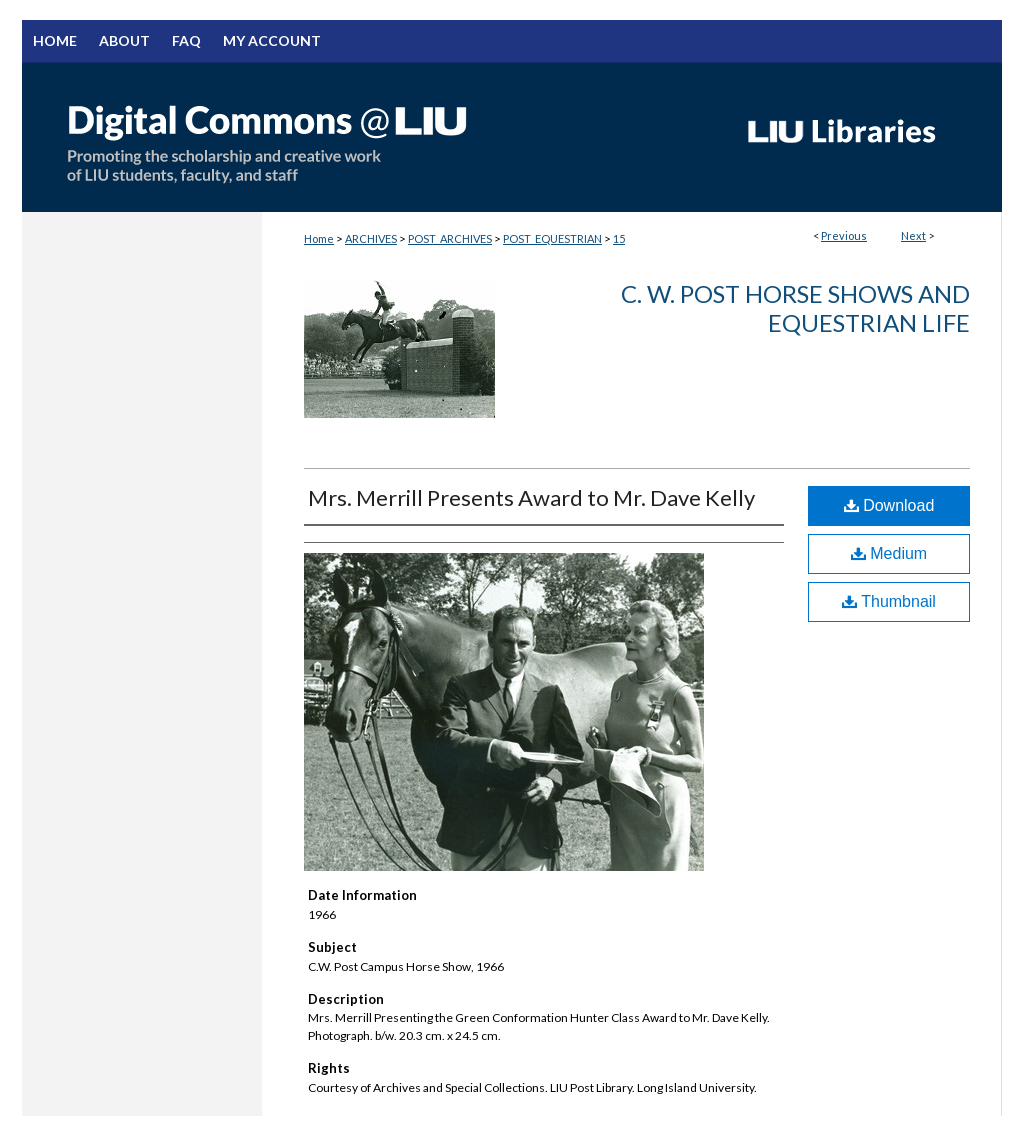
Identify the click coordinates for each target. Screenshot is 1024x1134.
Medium (889, 553)
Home (319, 238)
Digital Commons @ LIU (372, 137)
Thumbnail (889, 601)
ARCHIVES (371, 238)
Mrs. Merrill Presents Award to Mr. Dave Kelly (531, 497)
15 (619, 238)
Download (889, 505)
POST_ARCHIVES (450, 238)
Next (913, 235)
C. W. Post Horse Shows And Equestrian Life (795, 308)
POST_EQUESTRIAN (552, 238)
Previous (844, 235)
